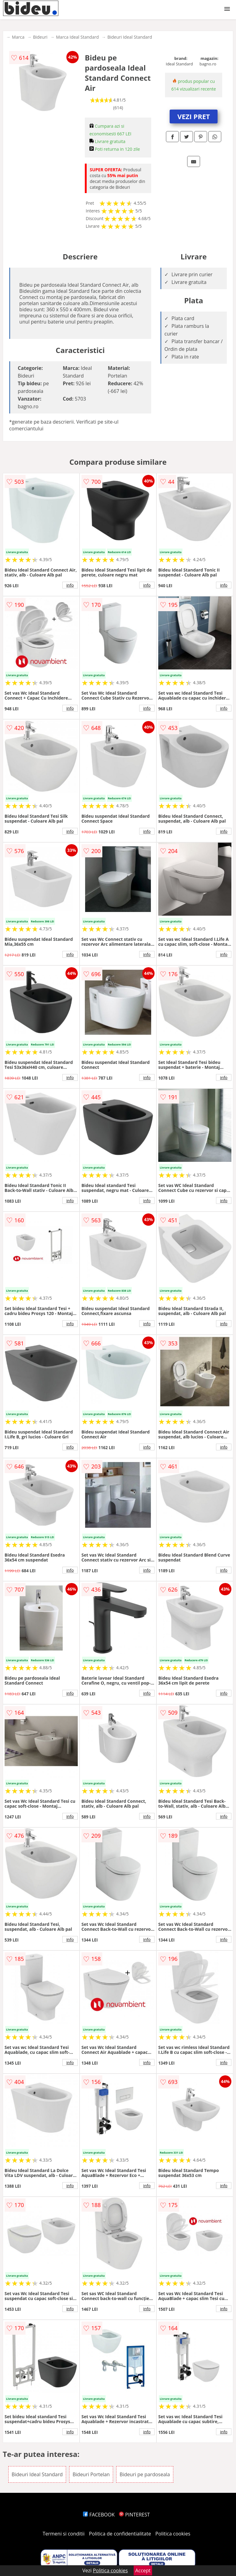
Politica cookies (173, 2533)
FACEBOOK (99, 2514)
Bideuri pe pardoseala (145, 2474)
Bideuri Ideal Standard (129, 37)
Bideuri (40, 37)
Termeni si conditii (64, 2533)
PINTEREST (134, 2514)
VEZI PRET (193, 116)
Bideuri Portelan (91, 2474)
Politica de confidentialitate (120, 2533)
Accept (143, 2570)
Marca (18, 37)
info (70, 585)
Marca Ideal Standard (77, 37)
